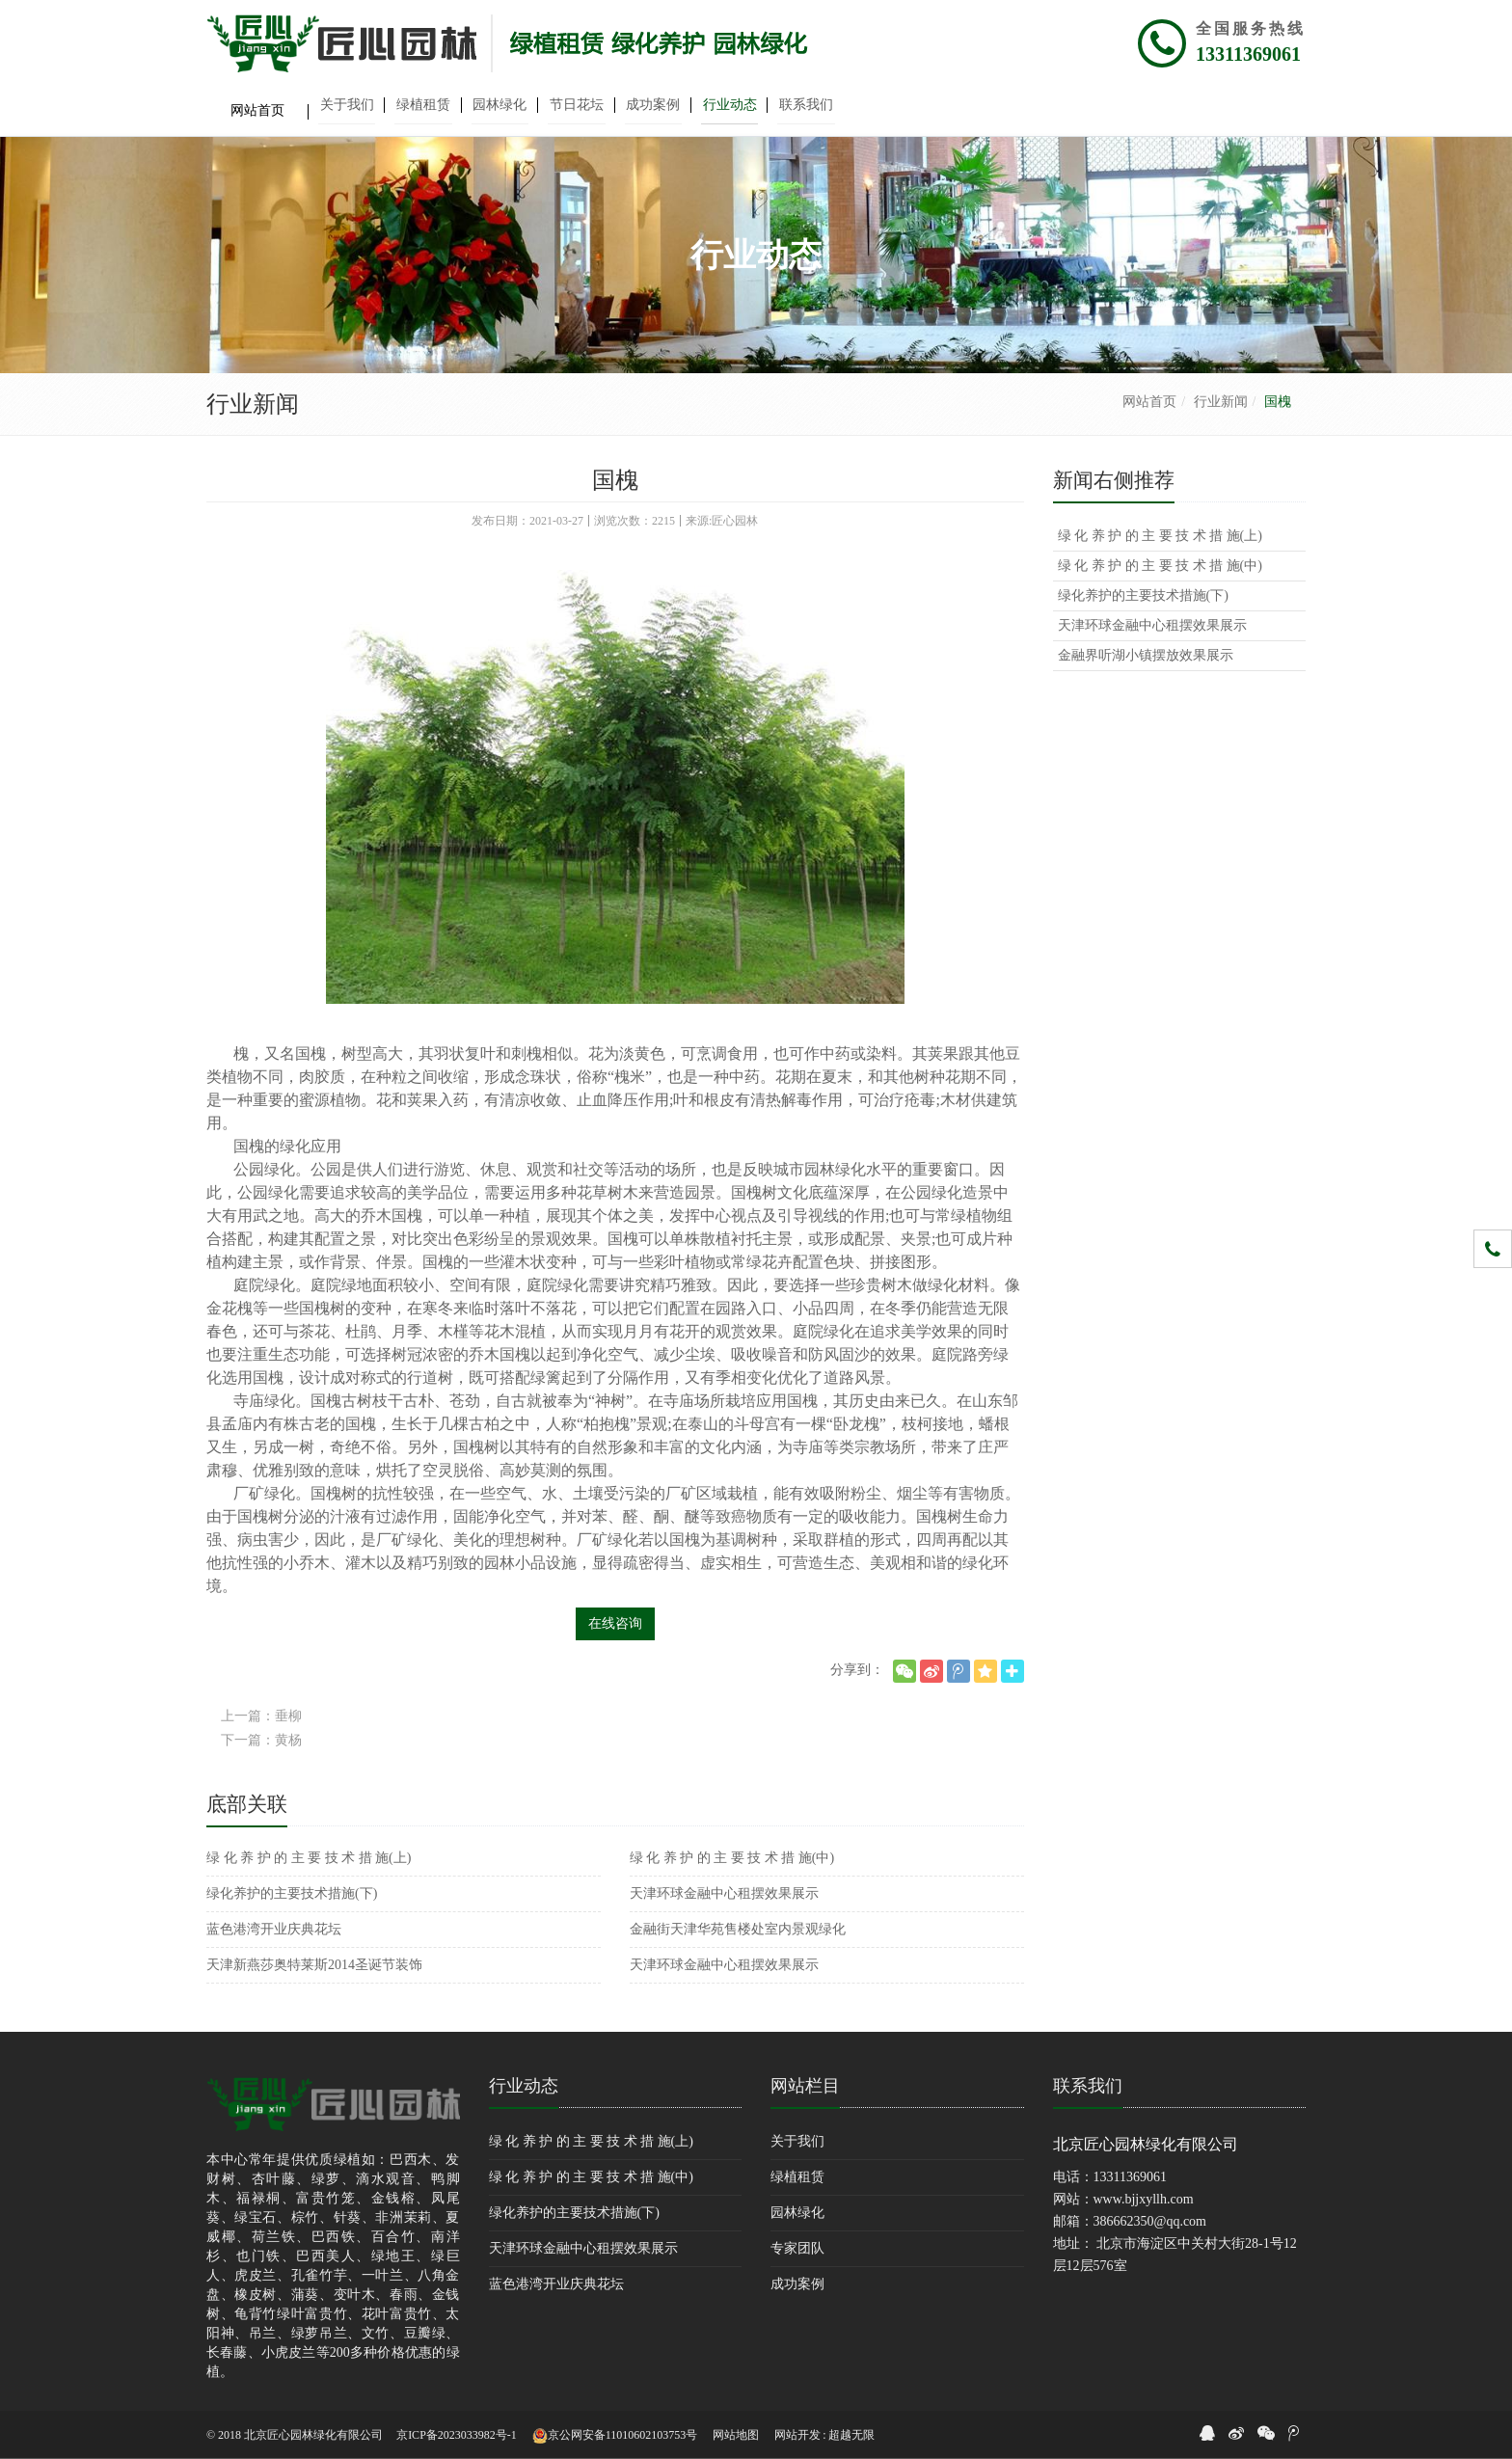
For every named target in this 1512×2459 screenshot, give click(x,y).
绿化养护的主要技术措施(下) (291, 1893)
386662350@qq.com (1150, 2221)
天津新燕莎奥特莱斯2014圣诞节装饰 (314, 1965)
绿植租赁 (797, 2177)
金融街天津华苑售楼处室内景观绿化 (738, 1929)
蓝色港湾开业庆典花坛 (273, 1929)
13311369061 (1248, 54)
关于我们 (797, 2141)
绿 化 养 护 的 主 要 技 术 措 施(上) (308, 1858)
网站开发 (797, 2435)
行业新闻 (1221, 401)
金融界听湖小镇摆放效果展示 (1145, 655)
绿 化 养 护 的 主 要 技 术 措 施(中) (732, 1858)
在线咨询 (615, 1623)
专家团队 (797, 2248)
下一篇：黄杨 (261, 1740)
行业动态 (523, 2085)
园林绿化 (797, 2212)
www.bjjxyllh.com (1144, 2199)
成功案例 (797, 2284)
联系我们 (1087, 2085)
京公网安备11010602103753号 (615, 2436)
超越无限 (851, 2435)
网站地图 (736, 2435)
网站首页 (1149, 401)
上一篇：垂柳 (261, 1716)
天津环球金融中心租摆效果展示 (724, 1893)
